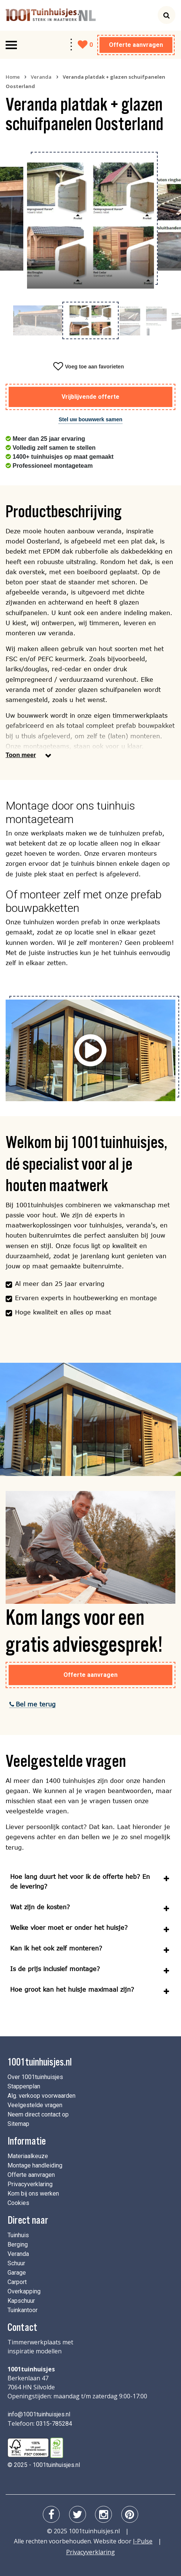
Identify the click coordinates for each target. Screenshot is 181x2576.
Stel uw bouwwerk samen (90, 419)
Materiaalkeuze (28, 2156)
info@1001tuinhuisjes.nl (39, 2414)
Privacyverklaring (30, 2184)
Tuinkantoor (23, 2310)
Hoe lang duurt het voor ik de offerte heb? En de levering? (80, 1881)
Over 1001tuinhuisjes (35, 2077)
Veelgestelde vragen (35, 2105)
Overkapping (24, 2291)
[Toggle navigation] (11, 45)
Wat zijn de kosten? (40, 1906)
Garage (17, 2272)
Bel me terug (32, 1704)
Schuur (16, 2263)
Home (13, 76)
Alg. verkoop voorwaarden (41, 2095)
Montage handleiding (35, 2165)
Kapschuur (21, 2300)
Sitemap (18, 2123)
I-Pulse (142, 2541)
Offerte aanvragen (136, 44)
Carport (17, 2282)
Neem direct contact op (38, 2114)
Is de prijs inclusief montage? (55, 1968)
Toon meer (21, 755)
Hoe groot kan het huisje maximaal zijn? (72, 1989)
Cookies (18, 2202)
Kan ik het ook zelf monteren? (56, 1948)
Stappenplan (24, 2086)
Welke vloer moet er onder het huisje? (69, 1927)
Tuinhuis (18, 2235)
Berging (18, 2244)
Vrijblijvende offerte (90, 396)
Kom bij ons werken (33, 2193)
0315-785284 (54, 2423)
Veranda (41, 76)
